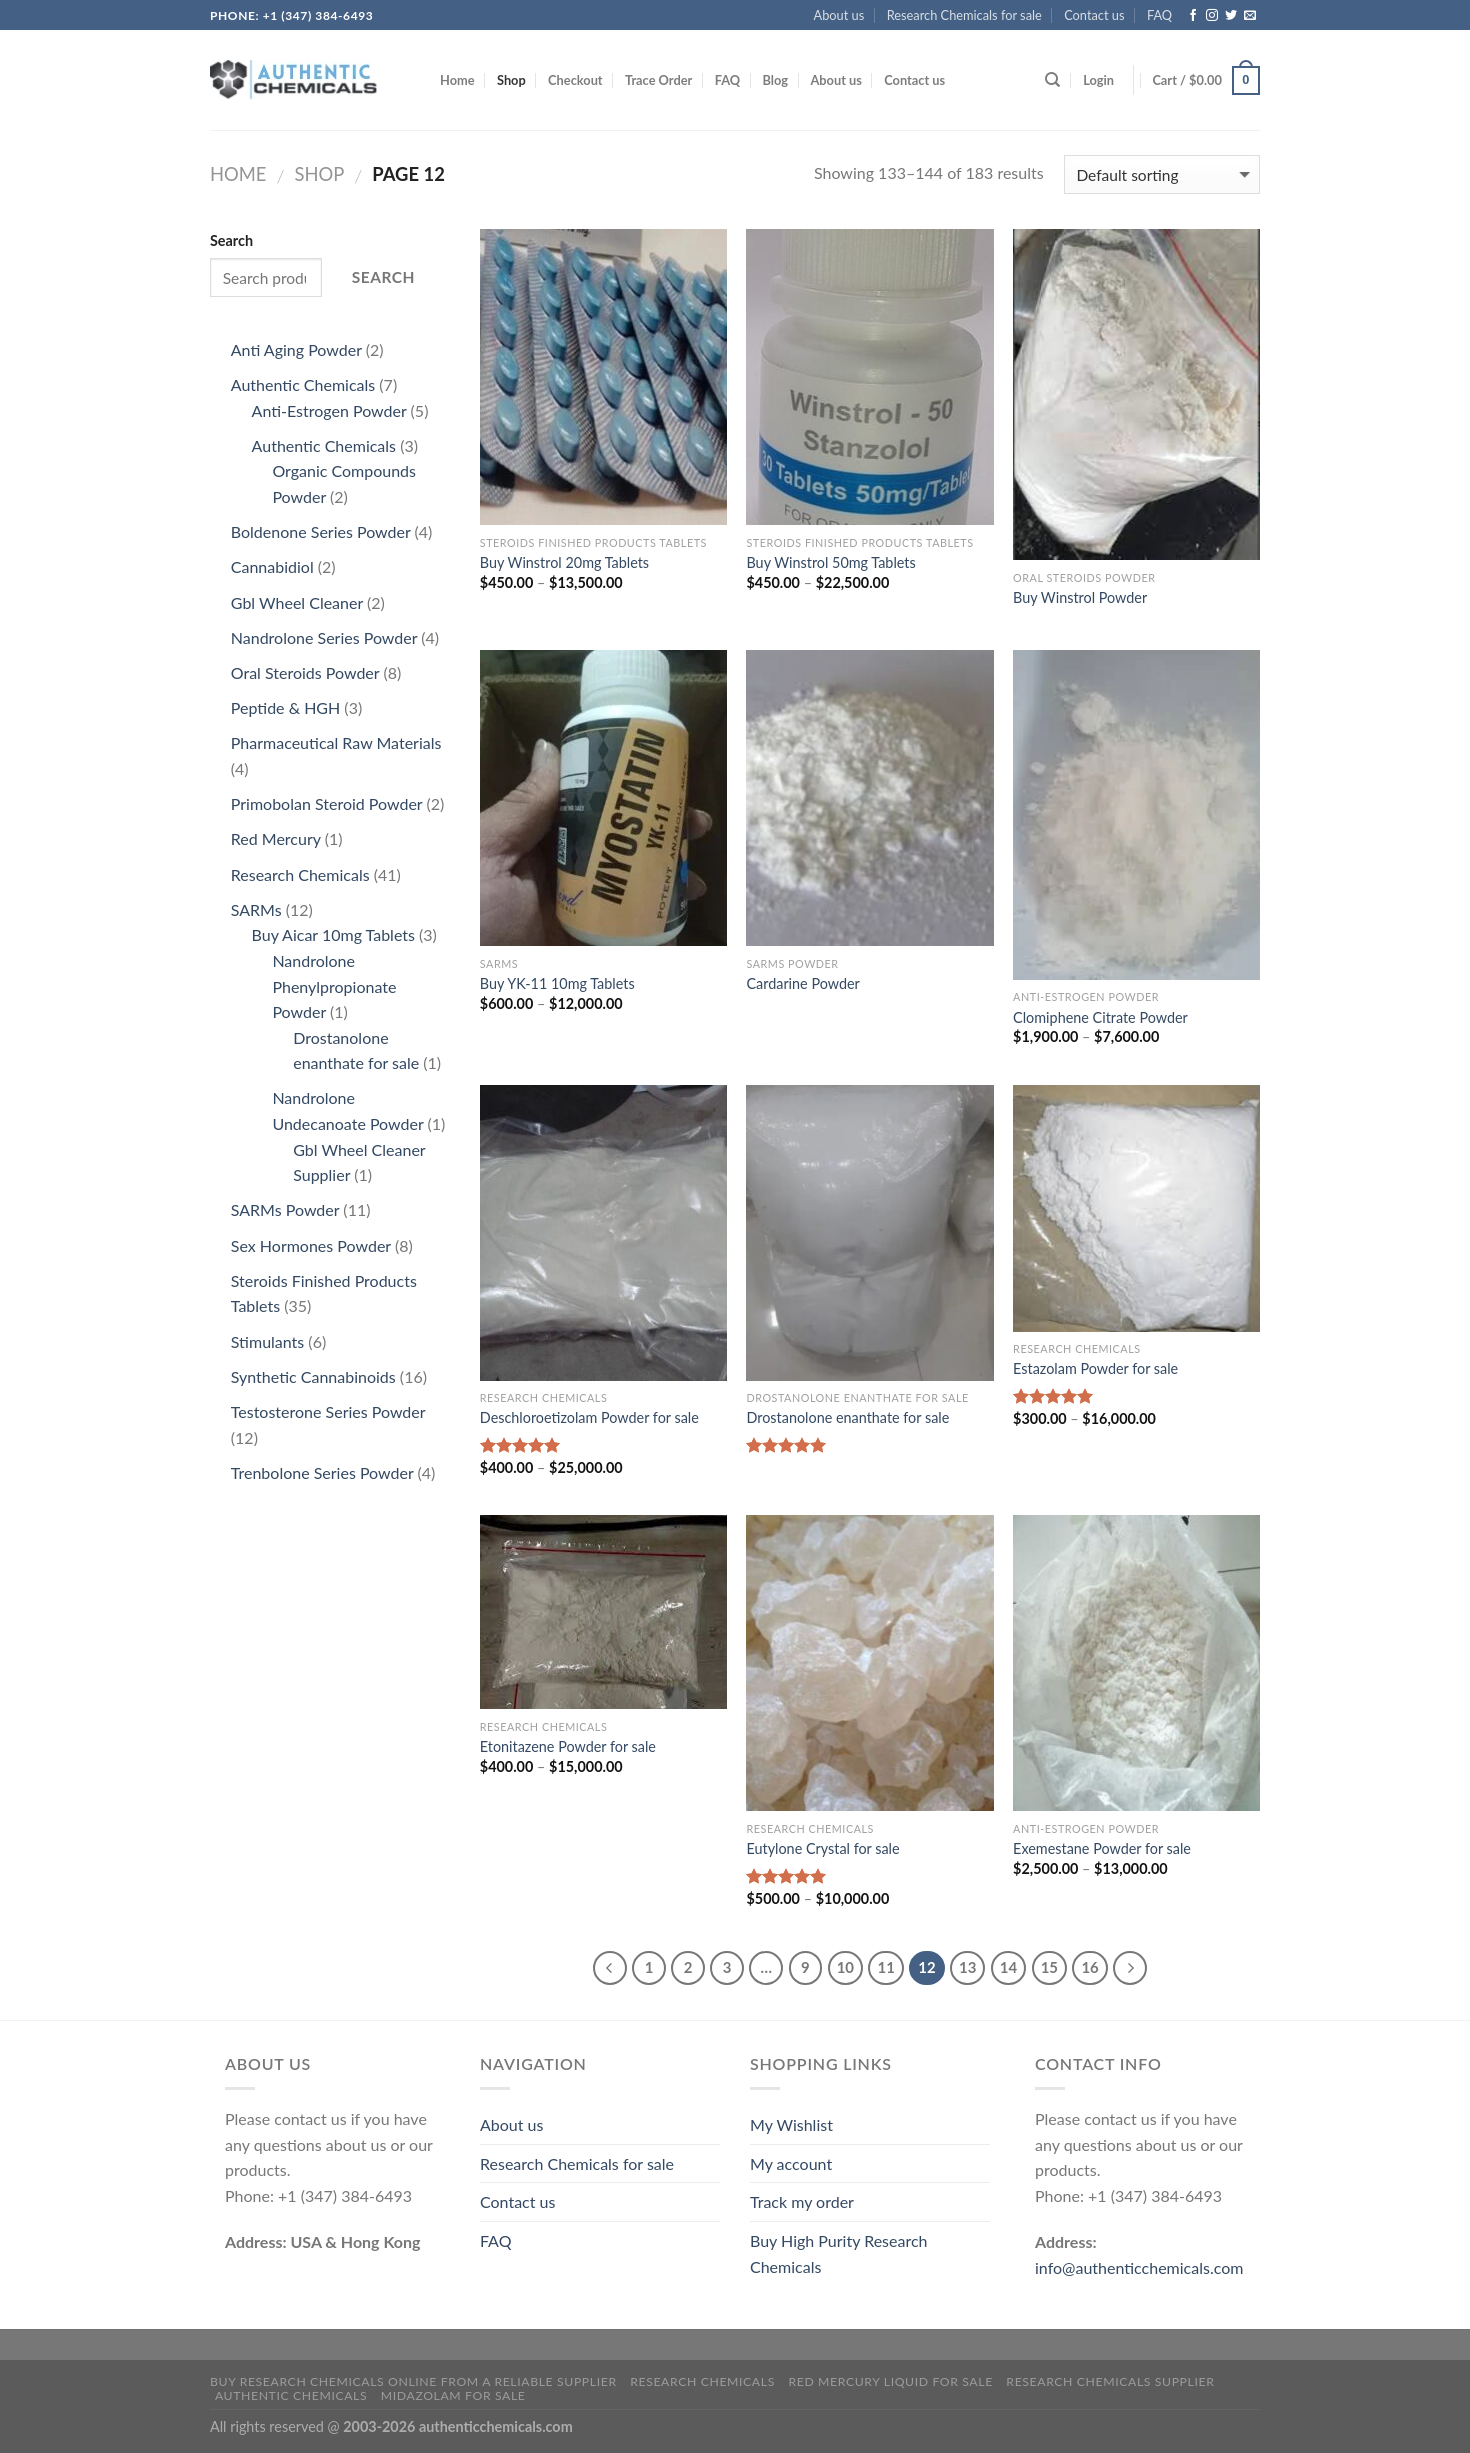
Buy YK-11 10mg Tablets (557, 983)
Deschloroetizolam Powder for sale (589, 1417)
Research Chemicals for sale (964, 15)
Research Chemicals (702, 2381)
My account (791, 2163)
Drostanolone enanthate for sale (847, 1417)
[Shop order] (1162, 174)
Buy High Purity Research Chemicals (838, 2253)
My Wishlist (791, 2124)
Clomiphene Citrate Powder (1100, 1017)
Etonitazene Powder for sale (568, 1746)
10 (845, 1967)
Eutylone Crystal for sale (822, 1848)
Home (457, 80)
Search (231, 240)
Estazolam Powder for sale (1095, 1368)
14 (1008, 1967)
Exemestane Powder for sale (1102, 1848)
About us (839, 15)
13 (967, 1967)
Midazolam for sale (453, 2395)
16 (1089, 1967)
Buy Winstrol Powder (1080, 597)
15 (1049, 1967)
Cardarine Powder (802, 983)
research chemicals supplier (1110, 2381)
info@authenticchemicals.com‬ (1139, 2267)
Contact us (1094, 15)
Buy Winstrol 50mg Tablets (830, 562)
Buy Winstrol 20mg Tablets (564, 562)
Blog (775, 80)
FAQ (1159, 15)
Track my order (802, 2201)
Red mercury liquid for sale (890, 2381)
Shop (511, 80)
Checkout (575, 80)
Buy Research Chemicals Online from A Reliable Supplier (413, 2381)
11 (885, 1967)
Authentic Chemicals (291, 2395)
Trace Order (658, 80)
